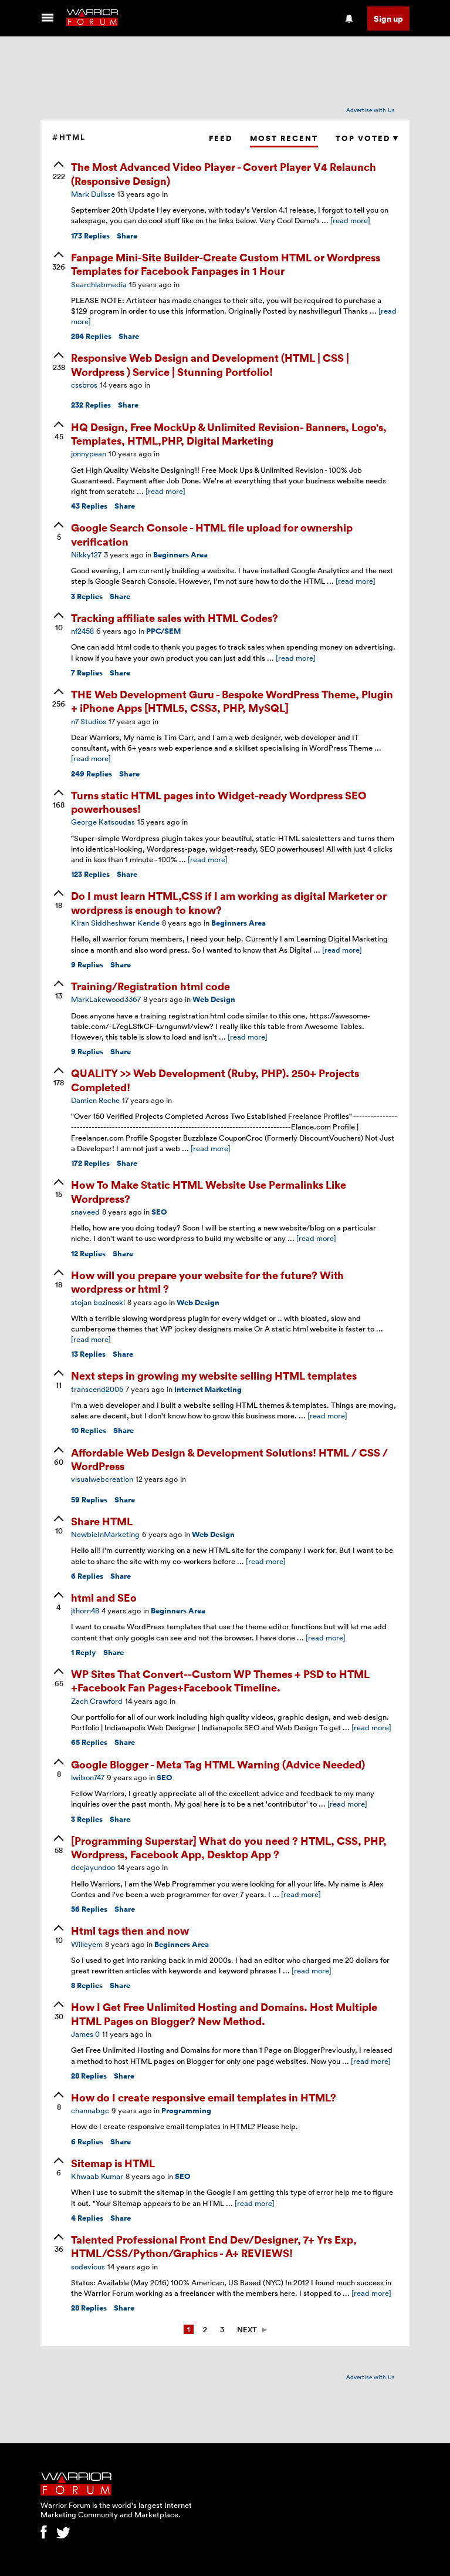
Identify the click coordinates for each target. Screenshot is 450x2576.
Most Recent (284, 138)
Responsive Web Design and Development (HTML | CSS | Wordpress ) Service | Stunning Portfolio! (210, 364)
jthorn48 (85, 1610)
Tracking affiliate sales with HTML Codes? (174, 617)
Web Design (213, 999)
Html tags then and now (130, 1930)
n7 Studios (88, 721)
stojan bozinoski (98, 1302)
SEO (159, 1212)
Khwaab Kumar (97, 2176)
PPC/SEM (163, 631)
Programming (186, 2110)
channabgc (90, 2110)
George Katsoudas (103, 821)
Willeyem (87, 1944)
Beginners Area (180, 554)
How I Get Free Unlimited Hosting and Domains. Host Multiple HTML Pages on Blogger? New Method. (224, 2013)
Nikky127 (86, 554)
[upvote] (58, 171)
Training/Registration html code (150, 985)
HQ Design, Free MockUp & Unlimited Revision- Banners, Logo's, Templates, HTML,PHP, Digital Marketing (229, 433)
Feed (220, 138)
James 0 (85, 2034)
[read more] (350, 220)
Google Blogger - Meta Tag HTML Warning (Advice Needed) (218, 1764)
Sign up (388, 18)
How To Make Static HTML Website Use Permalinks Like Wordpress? (208, 1191)
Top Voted (367, 138)
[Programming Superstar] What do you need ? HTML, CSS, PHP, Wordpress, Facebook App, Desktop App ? (229, 1847)
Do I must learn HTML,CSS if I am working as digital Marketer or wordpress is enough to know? (229, 902)
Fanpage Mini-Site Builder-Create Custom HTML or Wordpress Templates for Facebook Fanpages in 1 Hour (225, 264)
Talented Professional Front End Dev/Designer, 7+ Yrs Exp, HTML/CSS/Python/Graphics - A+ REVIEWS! (214, 2246)
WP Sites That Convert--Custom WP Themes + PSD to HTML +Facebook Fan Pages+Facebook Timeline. (220, 1680)
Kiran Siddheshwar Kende (115, 922)
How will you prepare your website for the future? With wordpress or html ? (207, 1281)
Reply (83, 1652)
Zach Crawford (97, 1701)
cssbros (84, 384)
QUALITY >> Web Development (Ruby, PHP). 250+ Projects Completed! (215, 1079)
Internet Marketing (208, 1389)
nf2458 (82, 630)
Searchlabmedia (99, 284)
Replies (90, 235)
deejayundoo (93, 1867)
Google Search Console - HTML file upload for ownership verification (212, 534)
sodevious (88, 2266)
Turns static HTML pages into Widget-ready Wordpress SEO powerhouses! (219, 802)
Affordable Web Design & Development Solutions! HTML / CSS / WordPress (229, 1459)
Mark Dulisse (93, 194)
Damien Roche (95, 1100)
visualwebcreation (102, 1479)
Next (247, 2329)
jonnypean (88, 453)
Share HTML (102, 1521)
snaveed (85, 1211)
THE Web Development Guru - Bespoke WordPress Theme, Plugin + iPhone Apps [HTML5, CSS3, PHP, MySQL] (232, 701)
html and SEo (104, 1597)
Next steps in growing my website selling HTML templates (214, 1375)
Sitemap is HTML (113, 2162)
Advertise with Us (370, 110)
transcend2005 (97, 1389)
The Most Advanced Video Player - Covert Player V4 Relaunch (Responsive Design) (223, 173)
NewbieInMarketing (105, 1534)
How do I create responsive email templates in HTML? (203, 2097)
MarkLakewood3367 (106, 999)
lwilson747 (87, 1777)
